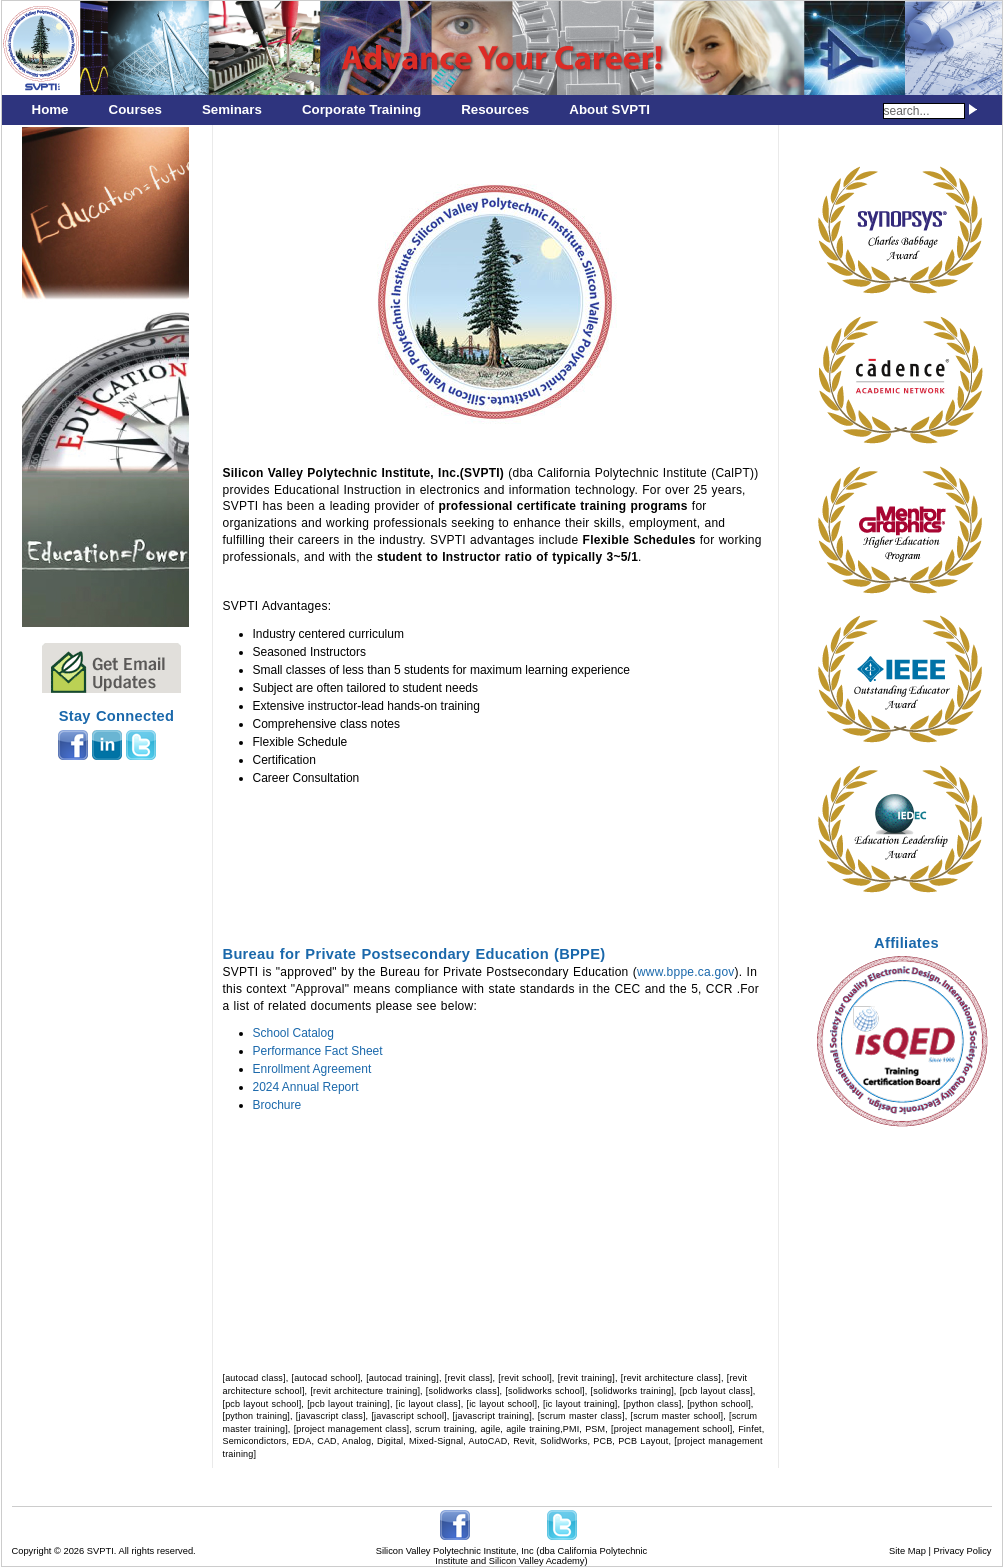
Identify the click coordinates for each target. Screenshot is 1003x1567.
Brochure (277, 1105)
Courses (135, 109)
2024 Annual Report (306, 1087)
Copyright (32, 1551)
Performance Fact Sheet (318, 1051)
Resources (495, 109)
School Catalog (293, 1033)
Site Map (907, 1551)
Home (50, 109)
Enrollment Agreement (312, 1069)
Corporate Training (361, 109)
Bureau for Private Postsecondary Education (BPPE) (414, 954)
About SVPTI (609, 109)
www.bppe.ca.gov (686, 972)
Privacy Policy (962, 1551)
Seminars (232, 109)
